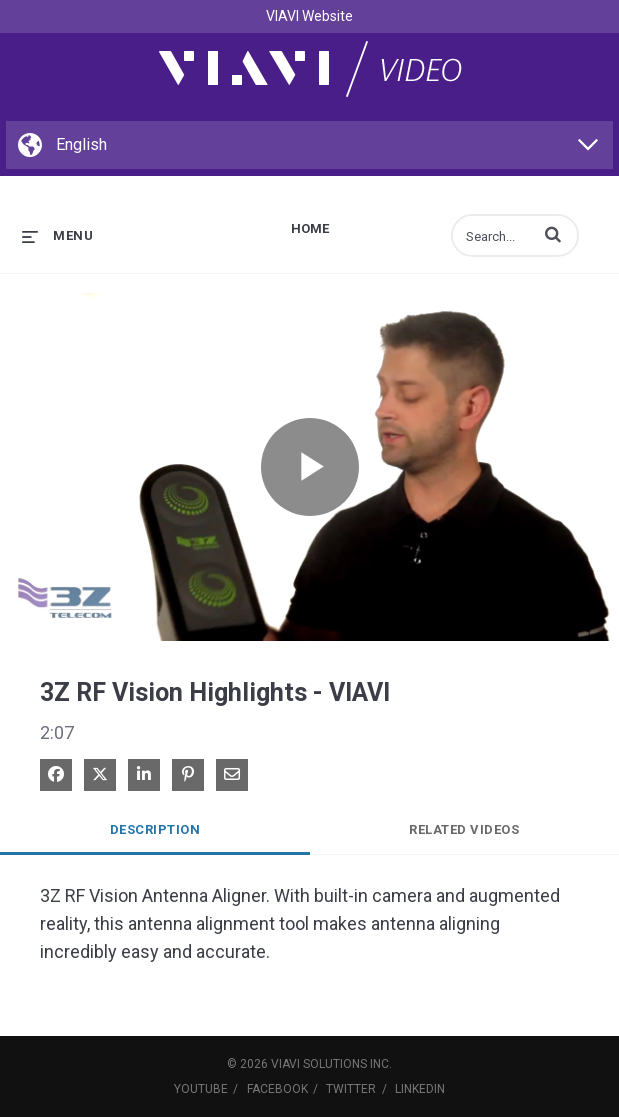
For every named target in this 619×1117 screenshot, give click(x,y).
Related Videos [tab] (464, 829)
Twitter (351, 1089)
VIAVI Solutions (319, 1064)
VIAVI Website (309, 16)
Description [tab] (155, 829)
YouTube (201, 1089)
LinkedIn (420, 1089)
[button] (553, 234)
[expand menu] (57, 235)
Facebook (277, 1089)
